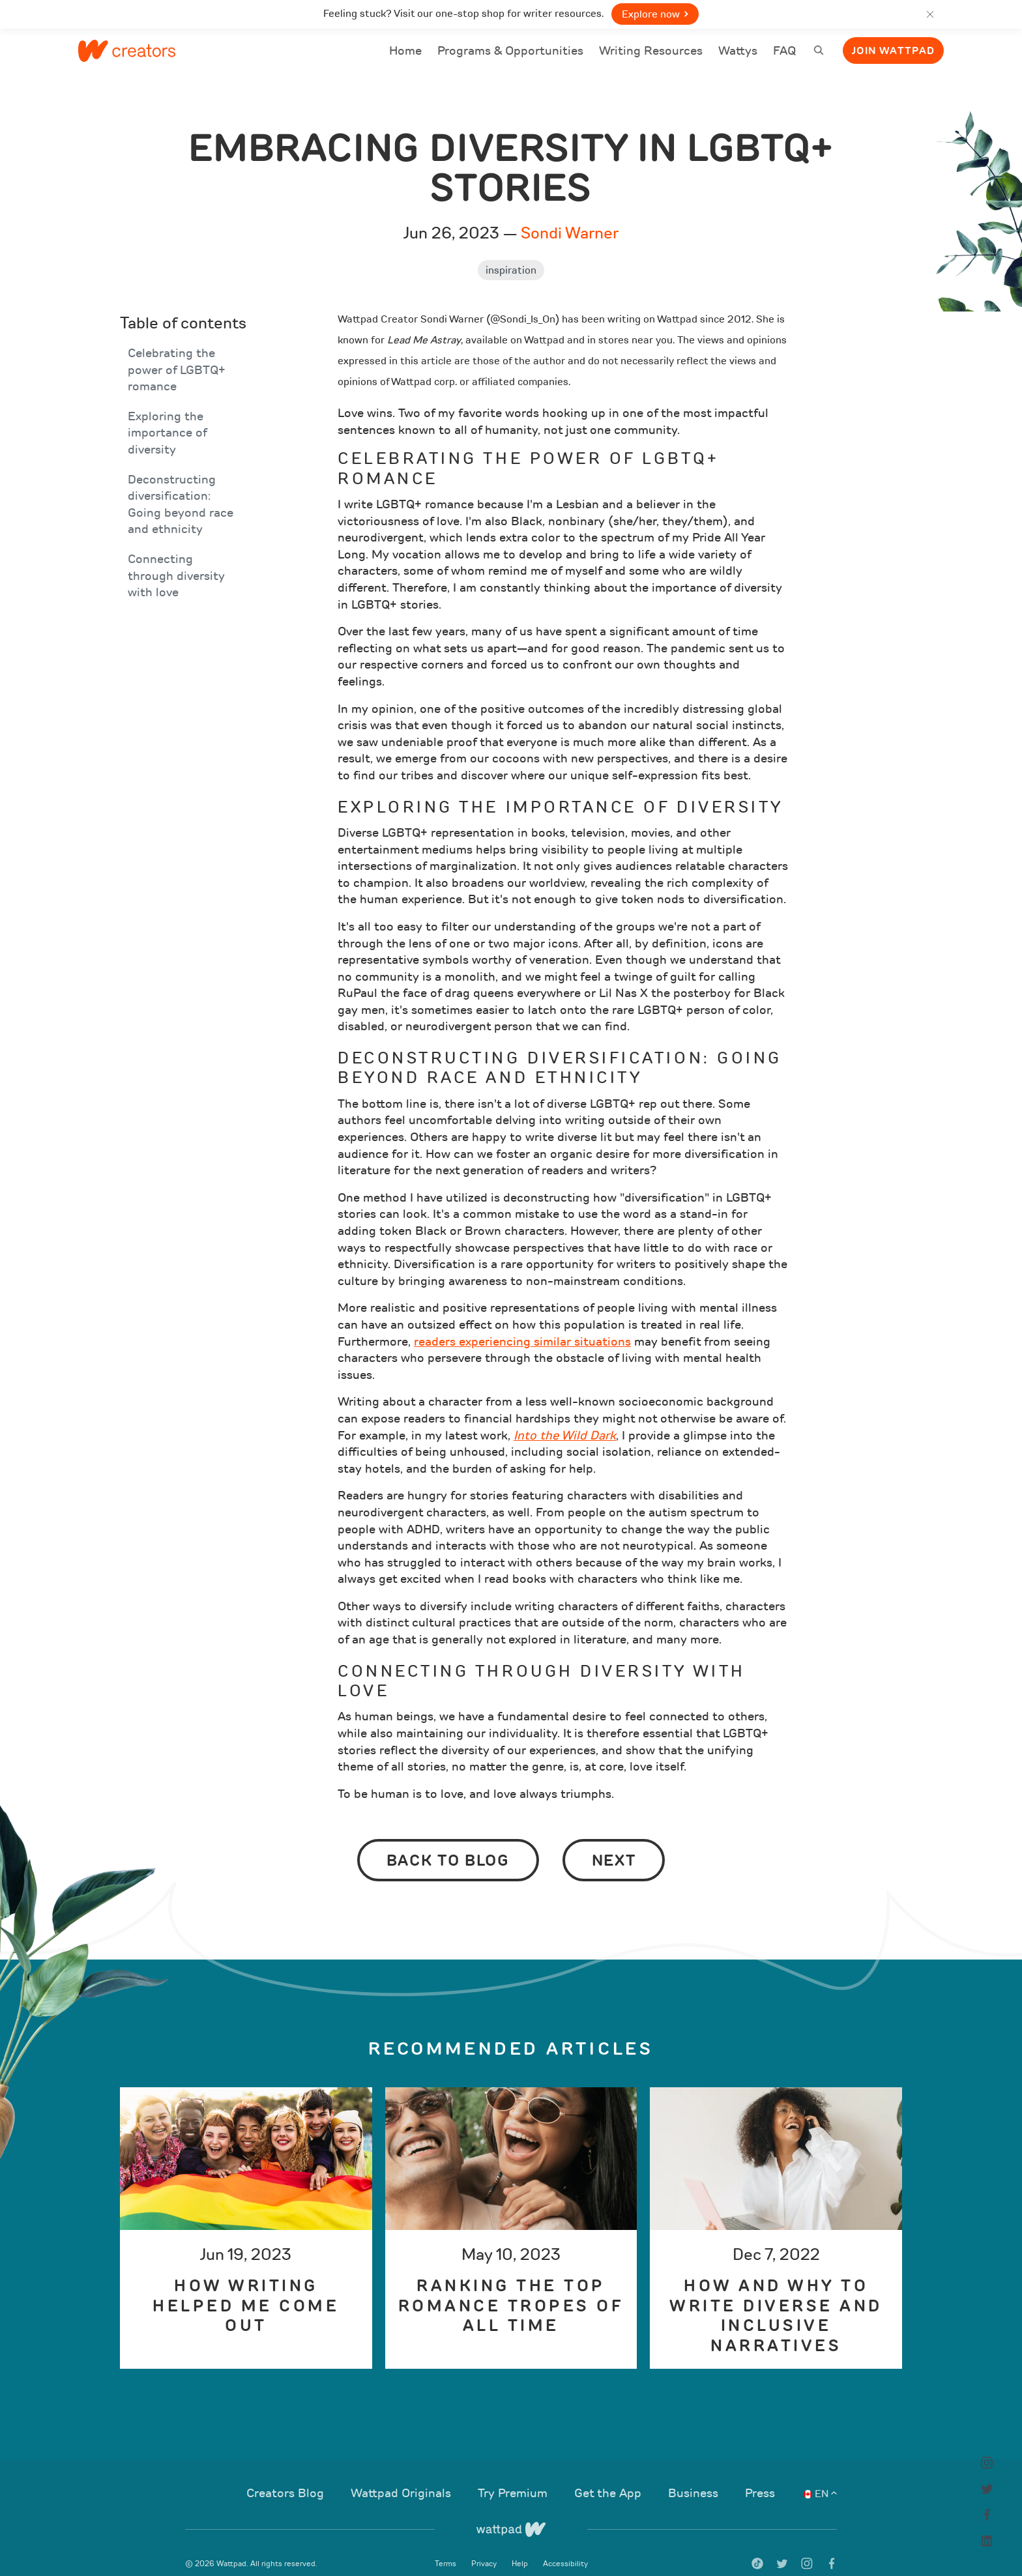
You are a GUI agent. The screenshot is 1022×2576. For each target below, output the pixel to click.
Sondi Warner (570, 216)
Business (695, 2476)
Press (760, 2476)
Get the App (609, 2476)
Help (521, 2546)
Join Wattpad (893, 51)
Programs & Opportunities (510, 50)
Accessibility (565, 2546)
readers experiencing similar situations (522, 1324)
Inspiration (511, 253)
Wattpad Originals (402, 2476)
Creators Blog (286, 2476)
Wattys (737, 59)
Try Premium (514, 2476)
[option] (246, 2211)
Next (614, 1843)
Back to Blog (448, 1843)
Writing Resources (651, 50)
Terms (446, 2546)
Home (405, 59)
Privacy (485, 2546)
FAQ (784, 59)
